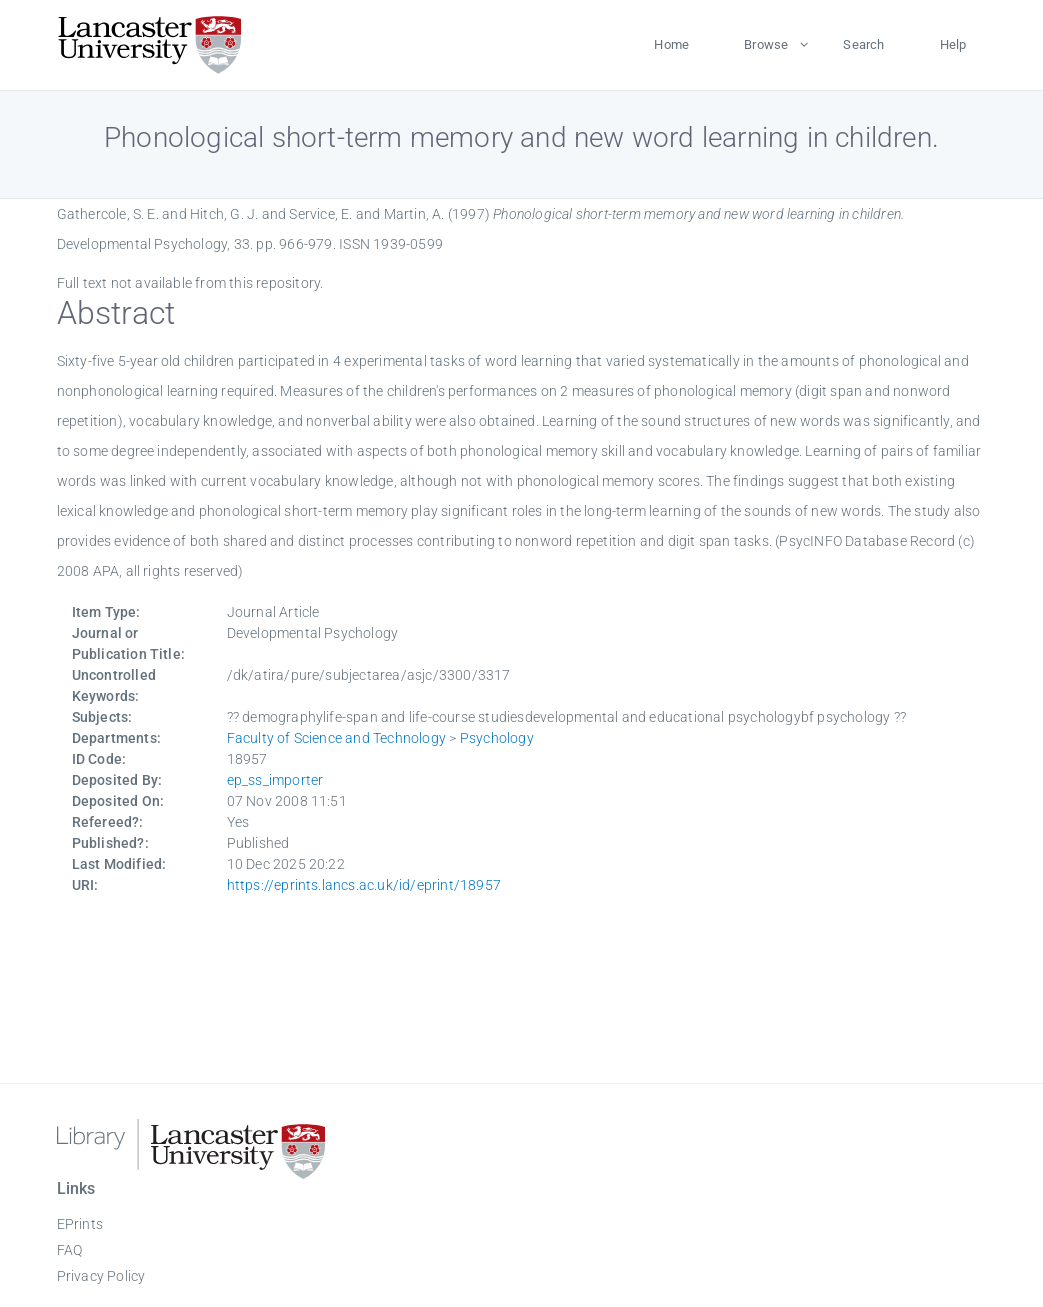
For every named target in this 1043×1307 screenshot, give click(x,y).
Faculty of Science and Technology (337, 738)
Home (671, 44)
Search (863, 44)
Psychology (497, 738)
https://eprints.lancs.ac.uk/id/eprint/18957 (364, 885)
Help (953, 44)
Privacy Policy (101, 1276)
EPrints (80, 1224)
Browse (766, 44)
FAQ (70, 1250)
